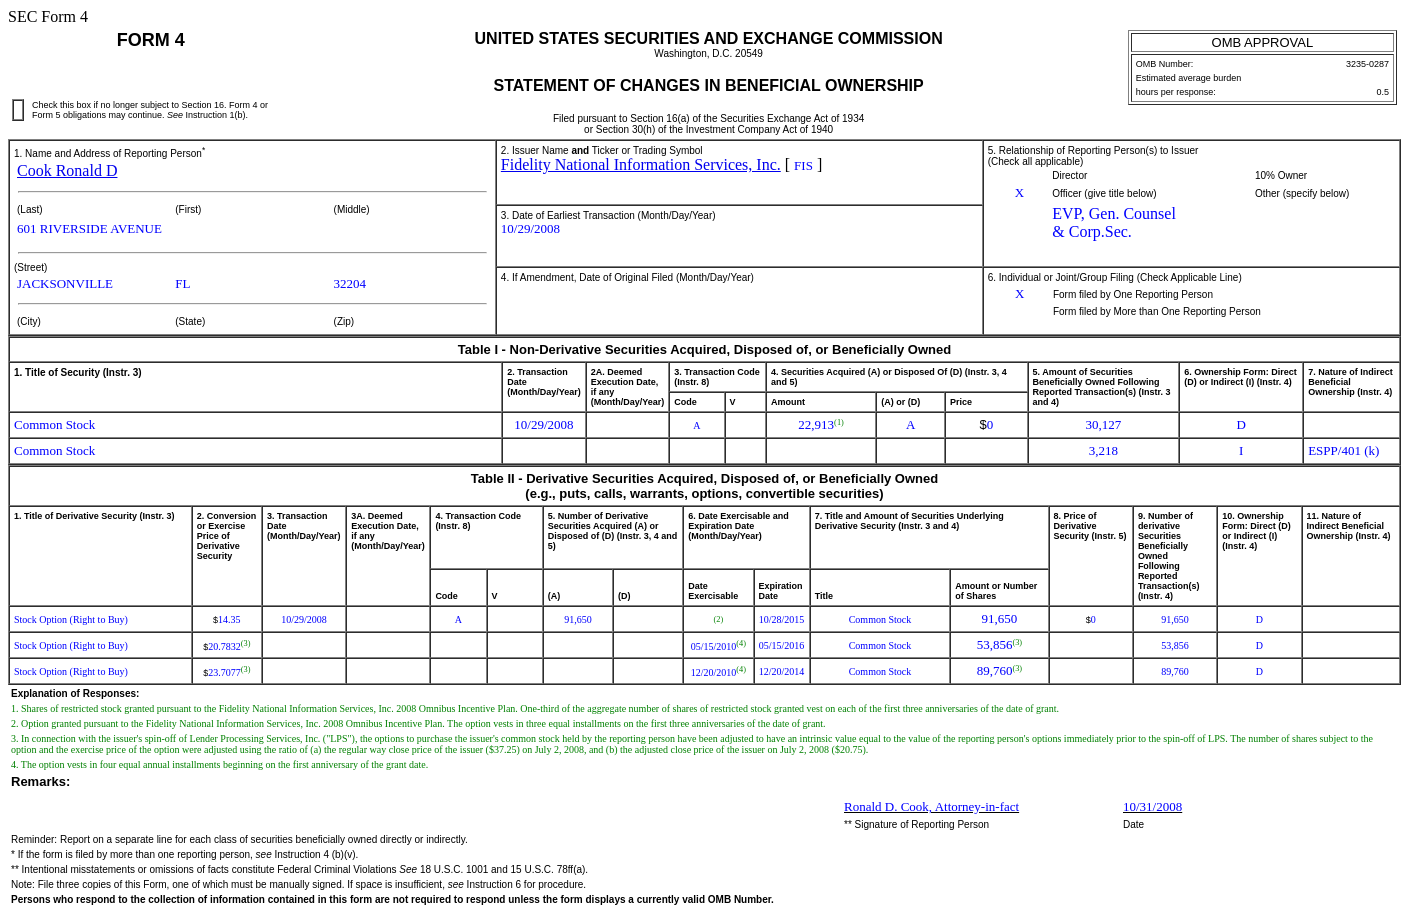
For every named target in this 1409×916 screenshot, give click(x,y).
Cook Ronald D (67, 170)
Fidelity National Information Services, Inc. (641, 164)
